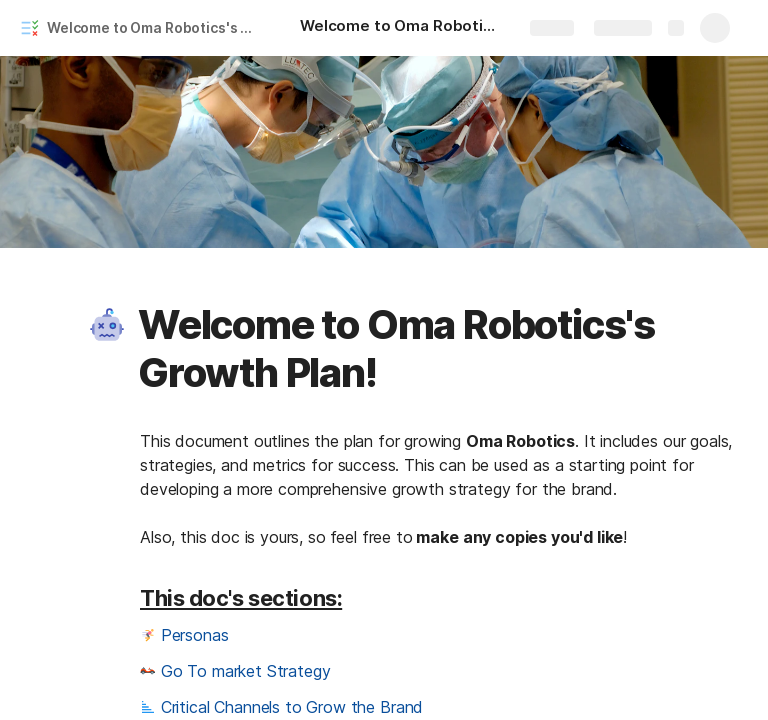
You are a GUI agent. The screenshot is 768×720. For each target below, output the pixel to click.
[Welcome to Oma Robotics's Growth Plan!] (400, 28)
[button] (107, 325)
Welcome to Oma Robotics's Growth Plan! (153, 27)
